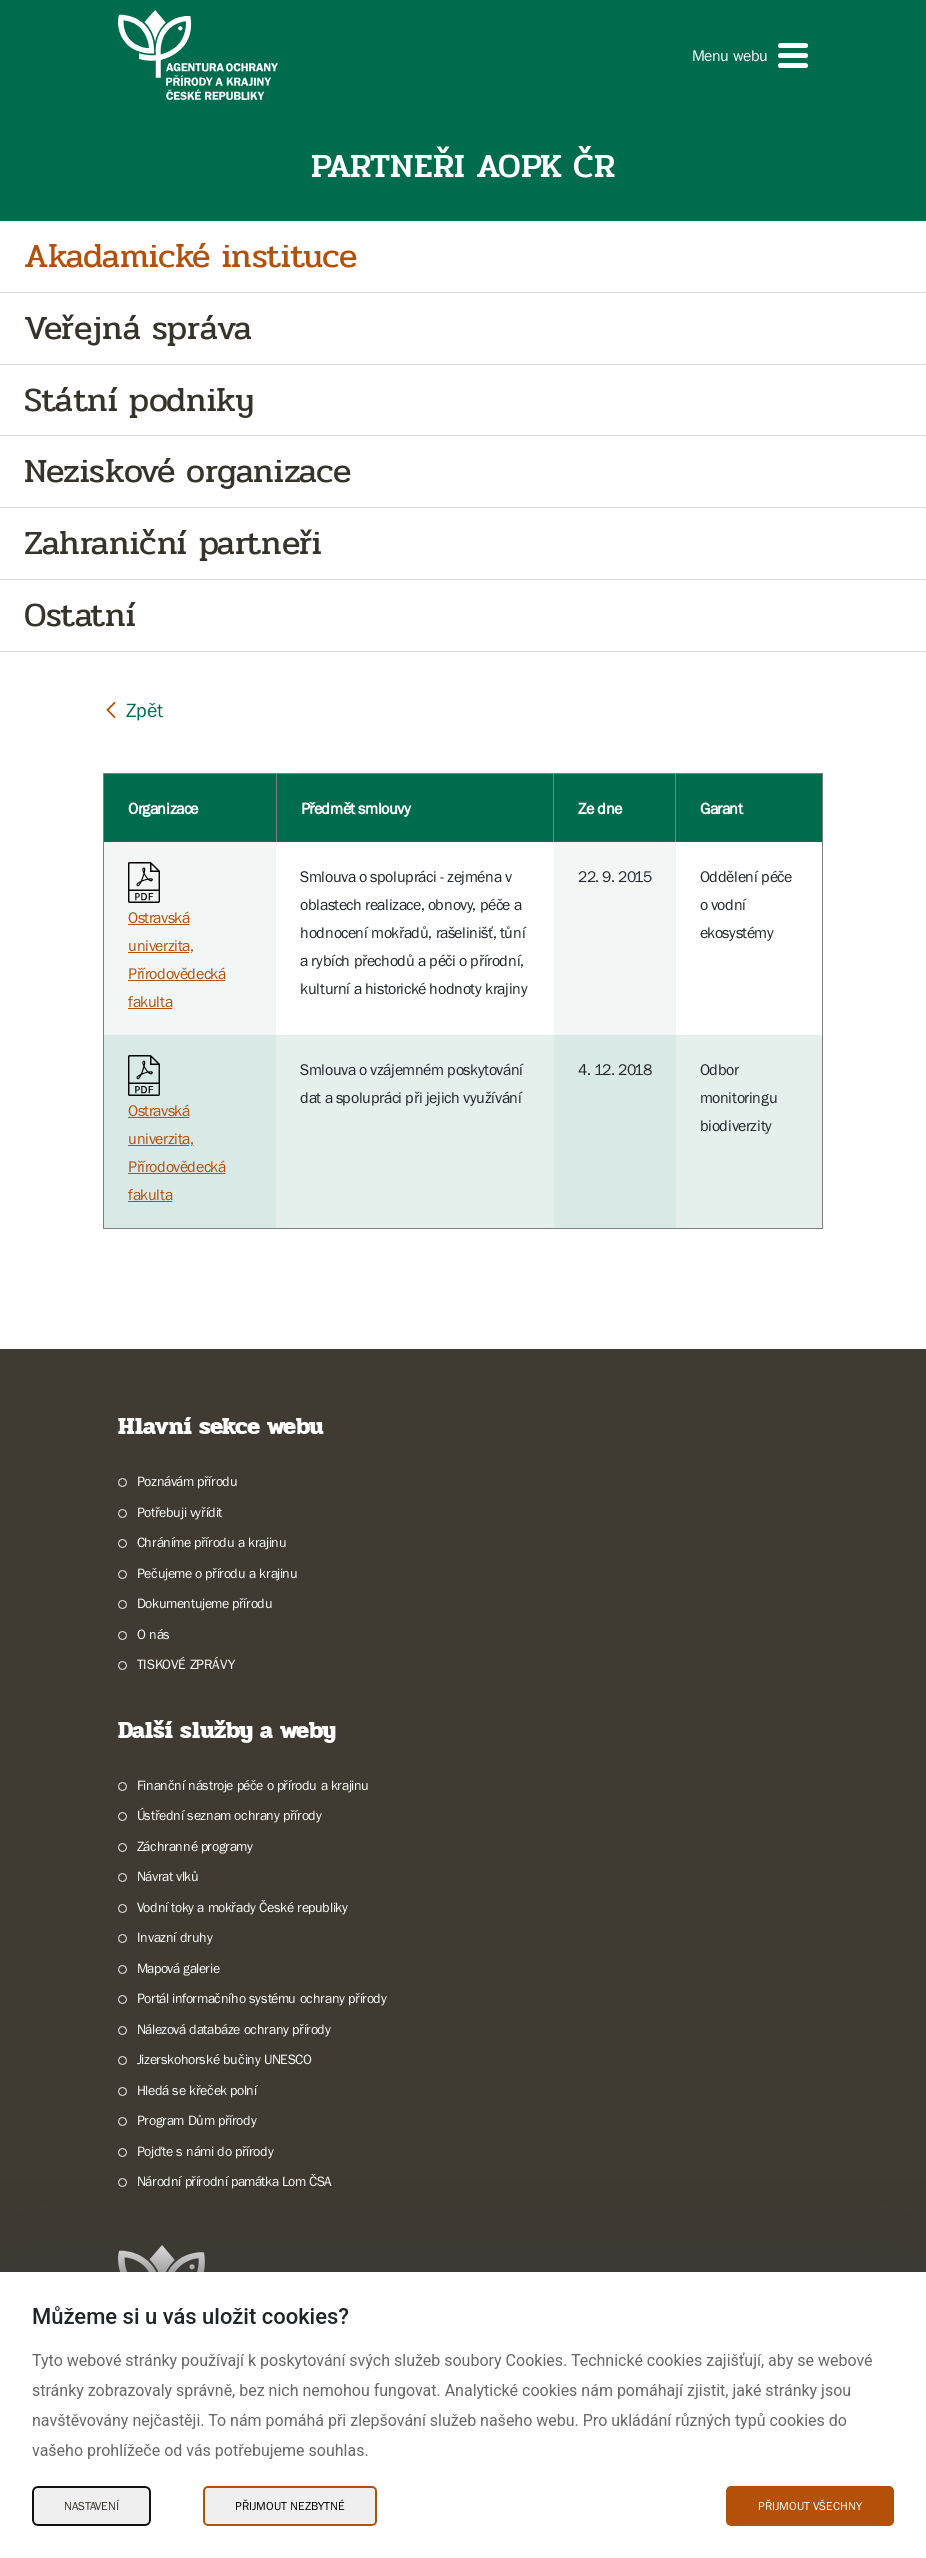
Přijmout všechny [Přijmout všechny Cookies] (810, 2506)
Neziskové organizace (187, 471)
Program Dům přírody (196, 2120)
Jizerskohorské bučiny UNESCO (224, 2059)
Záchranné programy (195, 1846)
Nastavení (91, 2506)
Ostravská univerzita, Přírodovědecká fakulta (176, 940)
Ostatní (79, 615)
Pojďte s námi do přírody (205, 2151)
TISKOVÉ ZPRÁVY (185, 1664)
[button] (750, 55)
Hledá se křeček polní (197, 2090)
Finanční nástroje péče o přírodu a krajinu (253, 1785)
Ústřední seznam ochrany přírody (229, 1815)
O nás (153, 1634)
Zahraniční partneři (172, 543)
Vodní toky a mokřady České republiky (242, 1907)
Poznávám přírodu (187, 1481)
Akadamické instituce (190, 256)
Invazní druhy (175, 1937)
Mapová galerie (178, 1968)
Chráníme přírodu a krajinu (212, 1542)
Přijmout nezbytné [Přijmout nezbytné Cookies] (290, 2506)
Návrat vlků (168, 1876)
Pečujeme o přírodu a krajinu (217, 1573)
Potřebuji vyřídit (179, 1512)
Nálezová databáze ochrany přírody (234, 2029)
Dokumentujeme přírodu (205, 1603)
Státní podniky (138, 400)
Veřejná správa (137, 328)
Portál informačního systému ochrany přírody (262, 1998)
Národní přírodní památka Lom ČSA (234, 2181)
